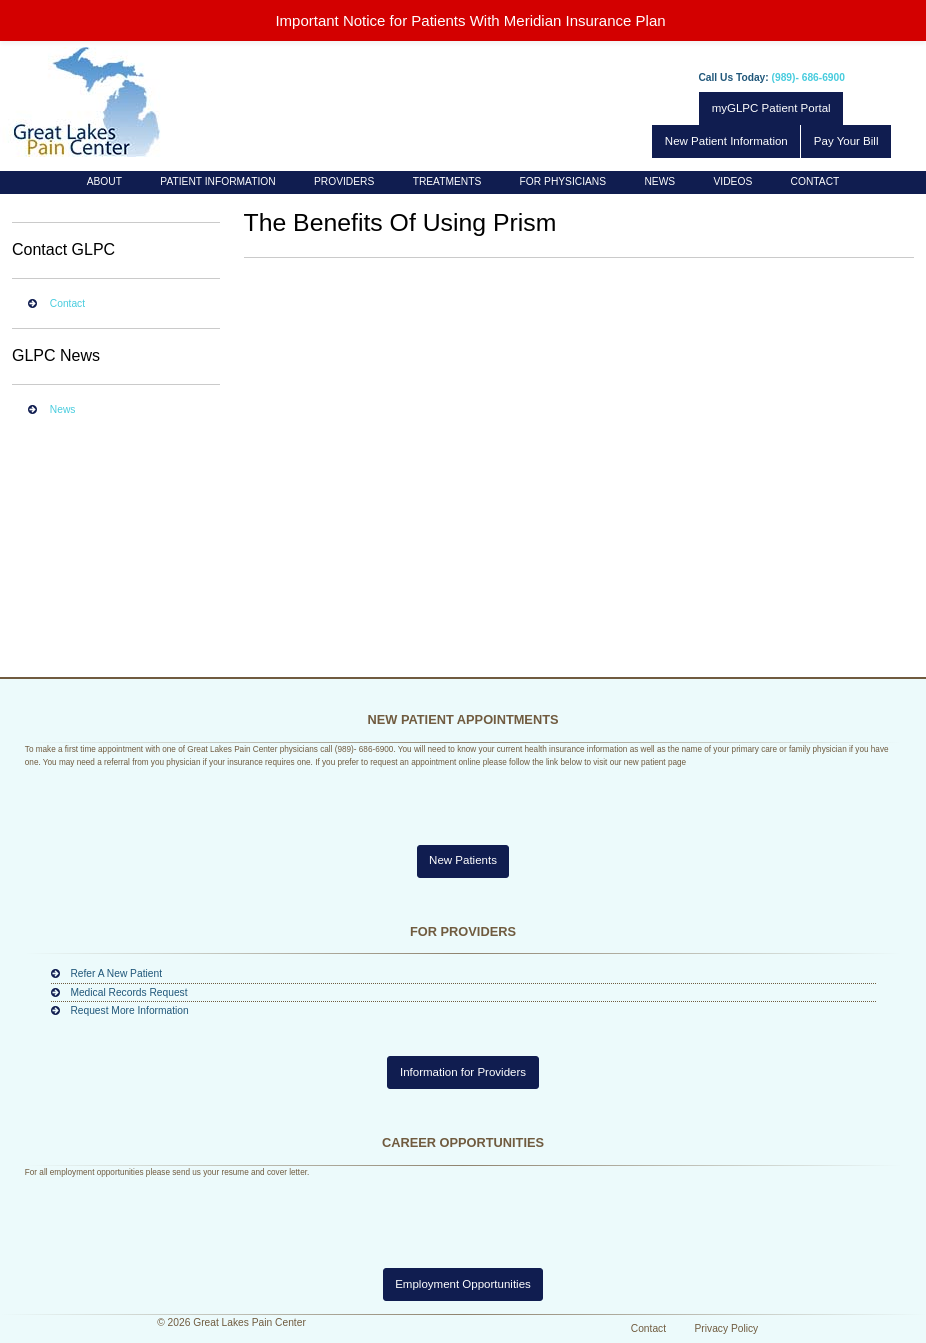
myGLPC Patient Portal (771, 108)
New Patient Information (726, 141)
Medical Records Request (128, 992)
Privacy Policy (727, 1328)
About (104, 181)
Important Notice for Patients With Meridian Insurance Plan (470, 20)
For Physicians (563, 181)
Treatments (447, 181)
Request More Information (129, 1010)
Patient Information (217, 181)
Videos (733, 181)
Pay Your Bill (846, 141)
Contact (815, 181)
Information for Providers (463, 1072)
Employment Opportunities (463, 1284)
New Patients (463, 860)
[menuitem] (105, 182)
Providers (344, 181)
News (659, 181)
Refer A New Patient (116, 973)
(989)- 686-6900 (808, 77)
